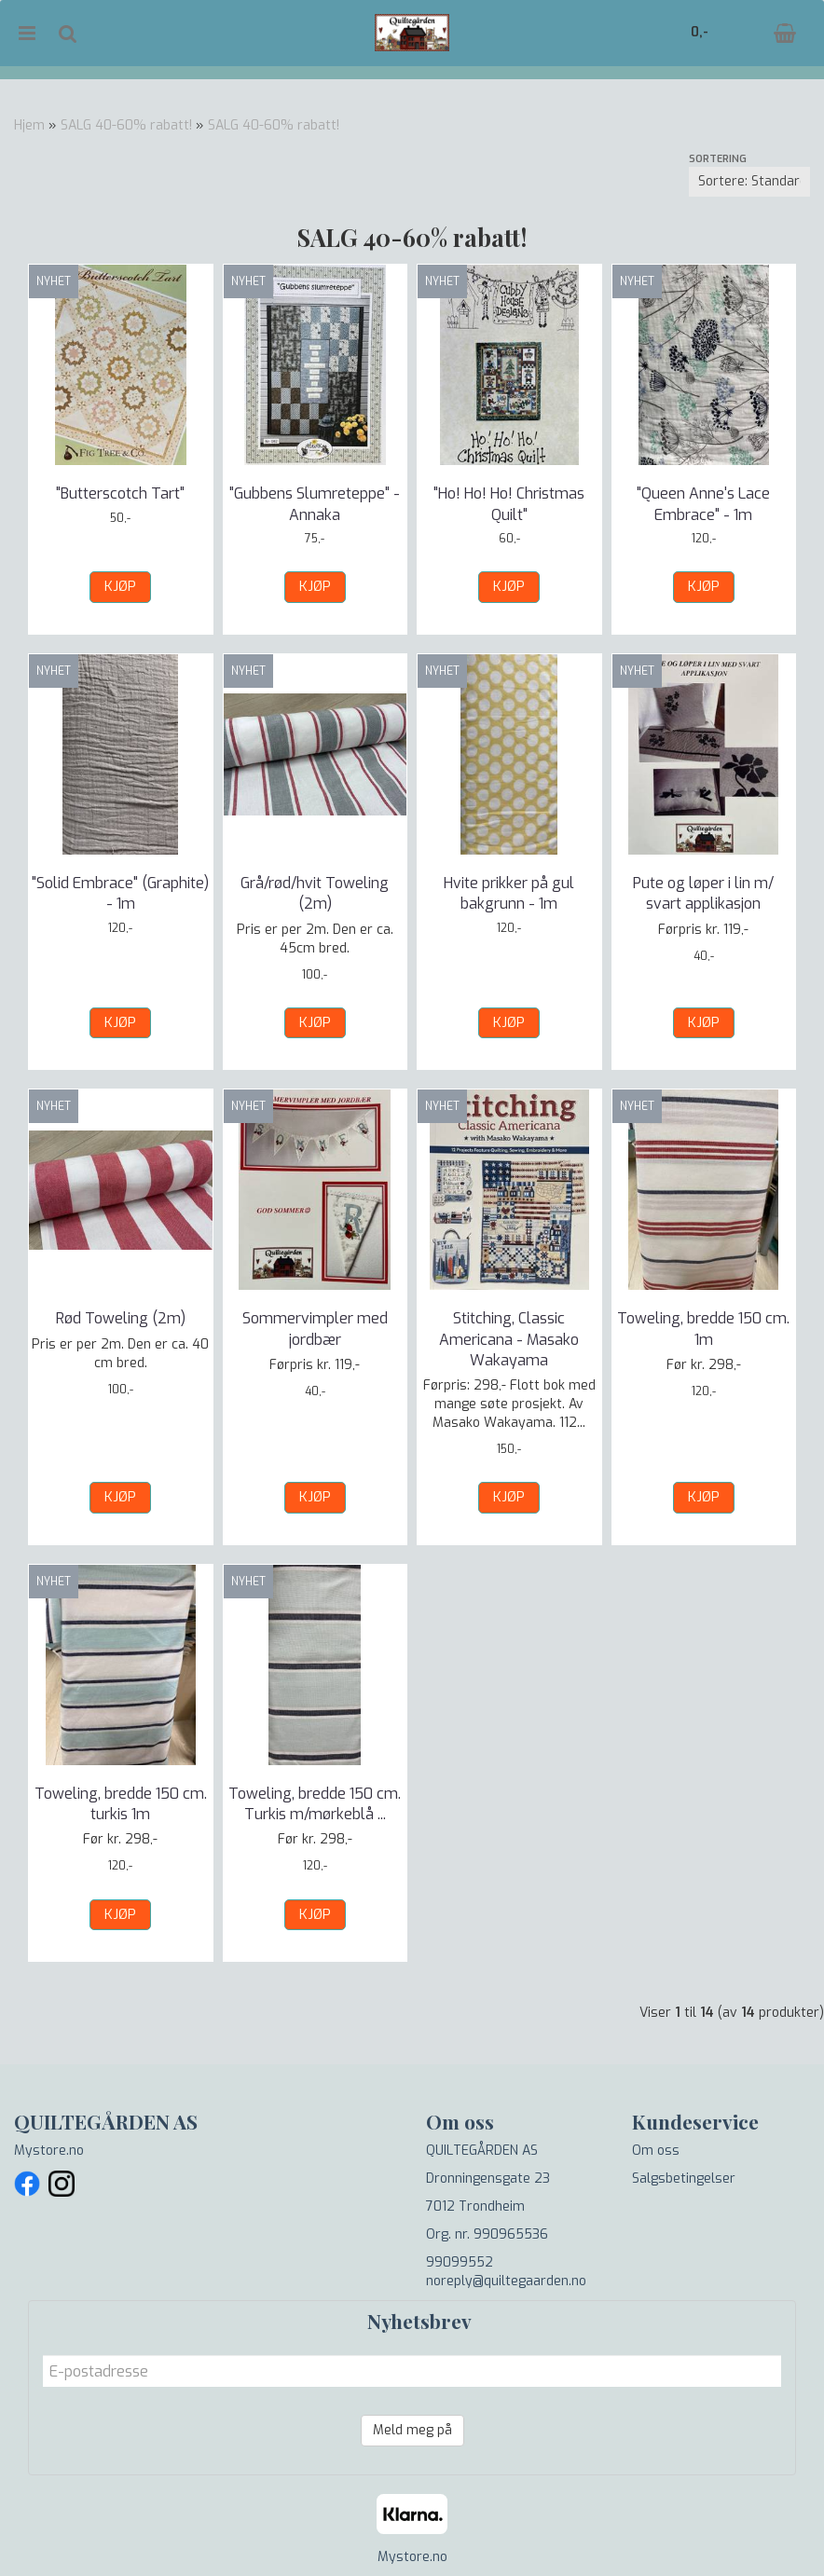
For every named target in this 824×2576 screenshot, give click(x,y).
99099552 (459, 2262)
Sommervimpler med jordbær (315, 1329)
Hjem (29, 125)
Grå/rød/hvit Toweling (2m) (314, 893)
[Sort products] (749, 182)
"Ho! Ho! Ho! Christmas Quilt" (508, 504)
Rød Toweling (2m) (120, 1318)
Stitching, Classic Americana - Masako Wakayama (509, 1339)
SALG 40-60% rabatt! (126, 125)
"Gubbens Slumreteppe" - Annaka (314, 504)
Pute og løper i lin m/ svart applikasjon (703, 893)
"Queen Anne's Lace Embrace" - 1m (703, 504)
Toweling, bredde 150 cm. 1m (703, 1329)
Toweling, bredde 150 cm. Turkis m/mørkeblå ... (314, 1804)
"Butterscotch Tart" (120, 493)
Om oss (656, 2150)
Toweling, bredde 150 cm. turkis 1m (120, 1804)
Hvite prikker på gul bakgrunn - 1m (509, 893)
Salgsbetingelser (683, 2178)
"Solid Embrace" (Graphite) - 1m (120, 893)
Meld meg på (412, 2430)
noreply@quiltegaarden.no (506, 2281)
